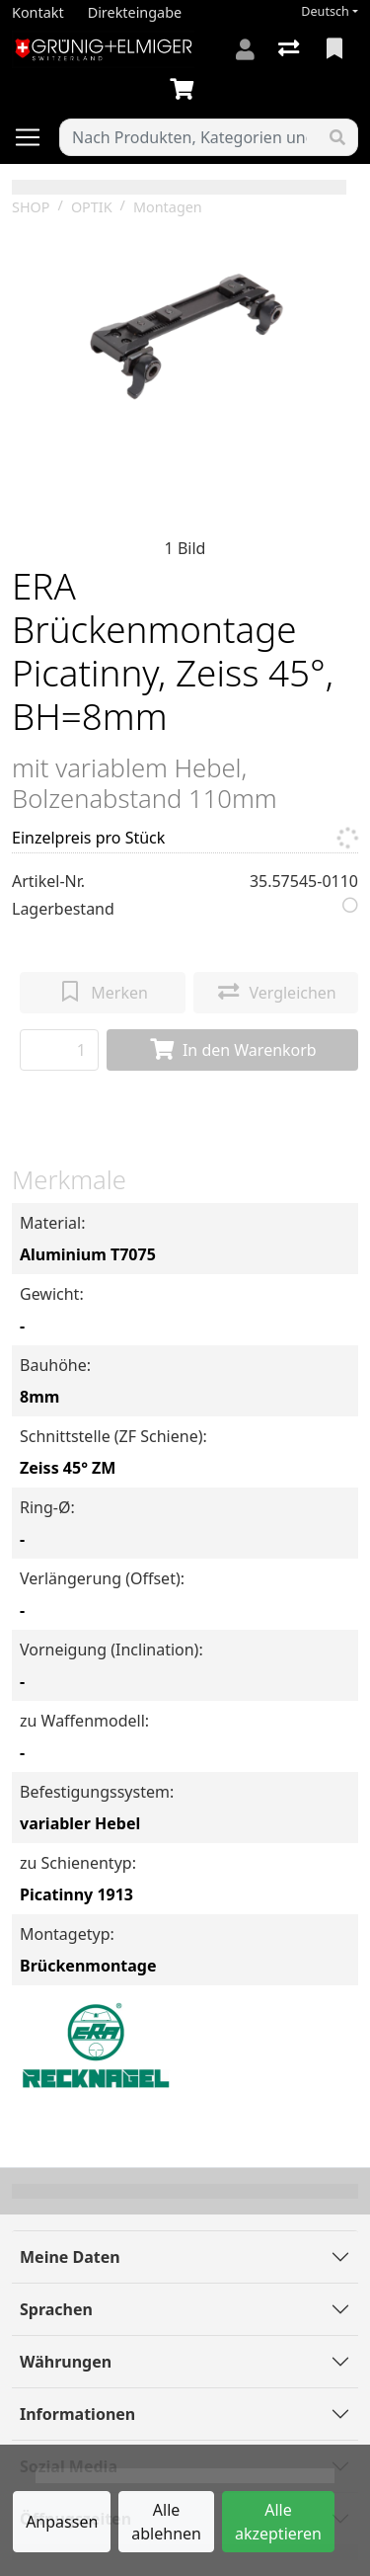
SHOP (31, 207)
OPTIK (91, 207)
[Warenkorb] (185, 90)
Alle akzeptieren (278, 2521)
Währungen (65, 2362)
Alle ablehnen (166, 2521)
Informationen (77, 2414)
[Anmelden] (245, 49)
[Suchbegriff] (189, 137)
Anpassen (62, 2522)
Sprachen (56, 2309)
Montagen (167, 207)
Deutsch (325, 11)
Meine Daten (70, 2257)
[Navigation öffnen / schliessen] (35, 137)
